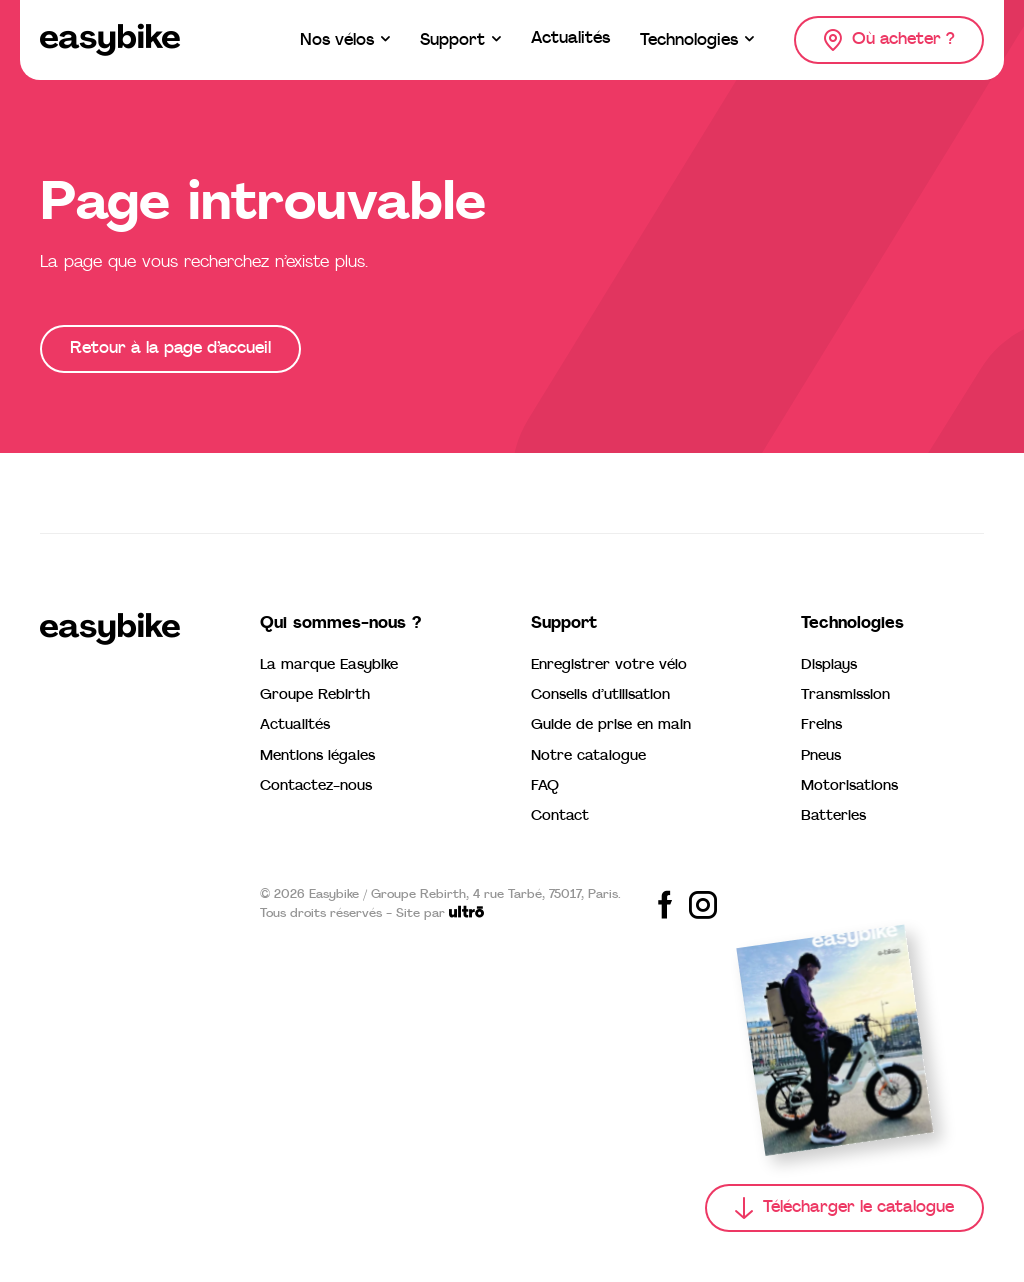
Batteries (833, 816)
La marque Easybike (329, 665)
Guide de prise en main (611, 725)
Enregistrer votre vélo (609, 665)
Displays (829, 665)
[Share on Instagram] (703, 905)
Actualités (295, 725)
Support (564, 624)
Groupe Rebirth (315, 695)
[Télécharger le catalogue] (844, 1208)
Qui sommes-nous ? (340, 624)
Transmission (845, 695)
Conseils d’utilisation (600, 695)
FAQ (545, 786)
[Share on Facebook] (665, 905)
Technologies (852, 624)
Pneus (821, 756)
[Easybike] (110, 40)
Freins (821, 725)
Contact (560, 816)
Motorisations (849, 786)
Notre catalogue (588, 756)
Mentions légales (317, 756)
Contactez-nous (316, 786)
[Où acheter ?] (889, 40)
